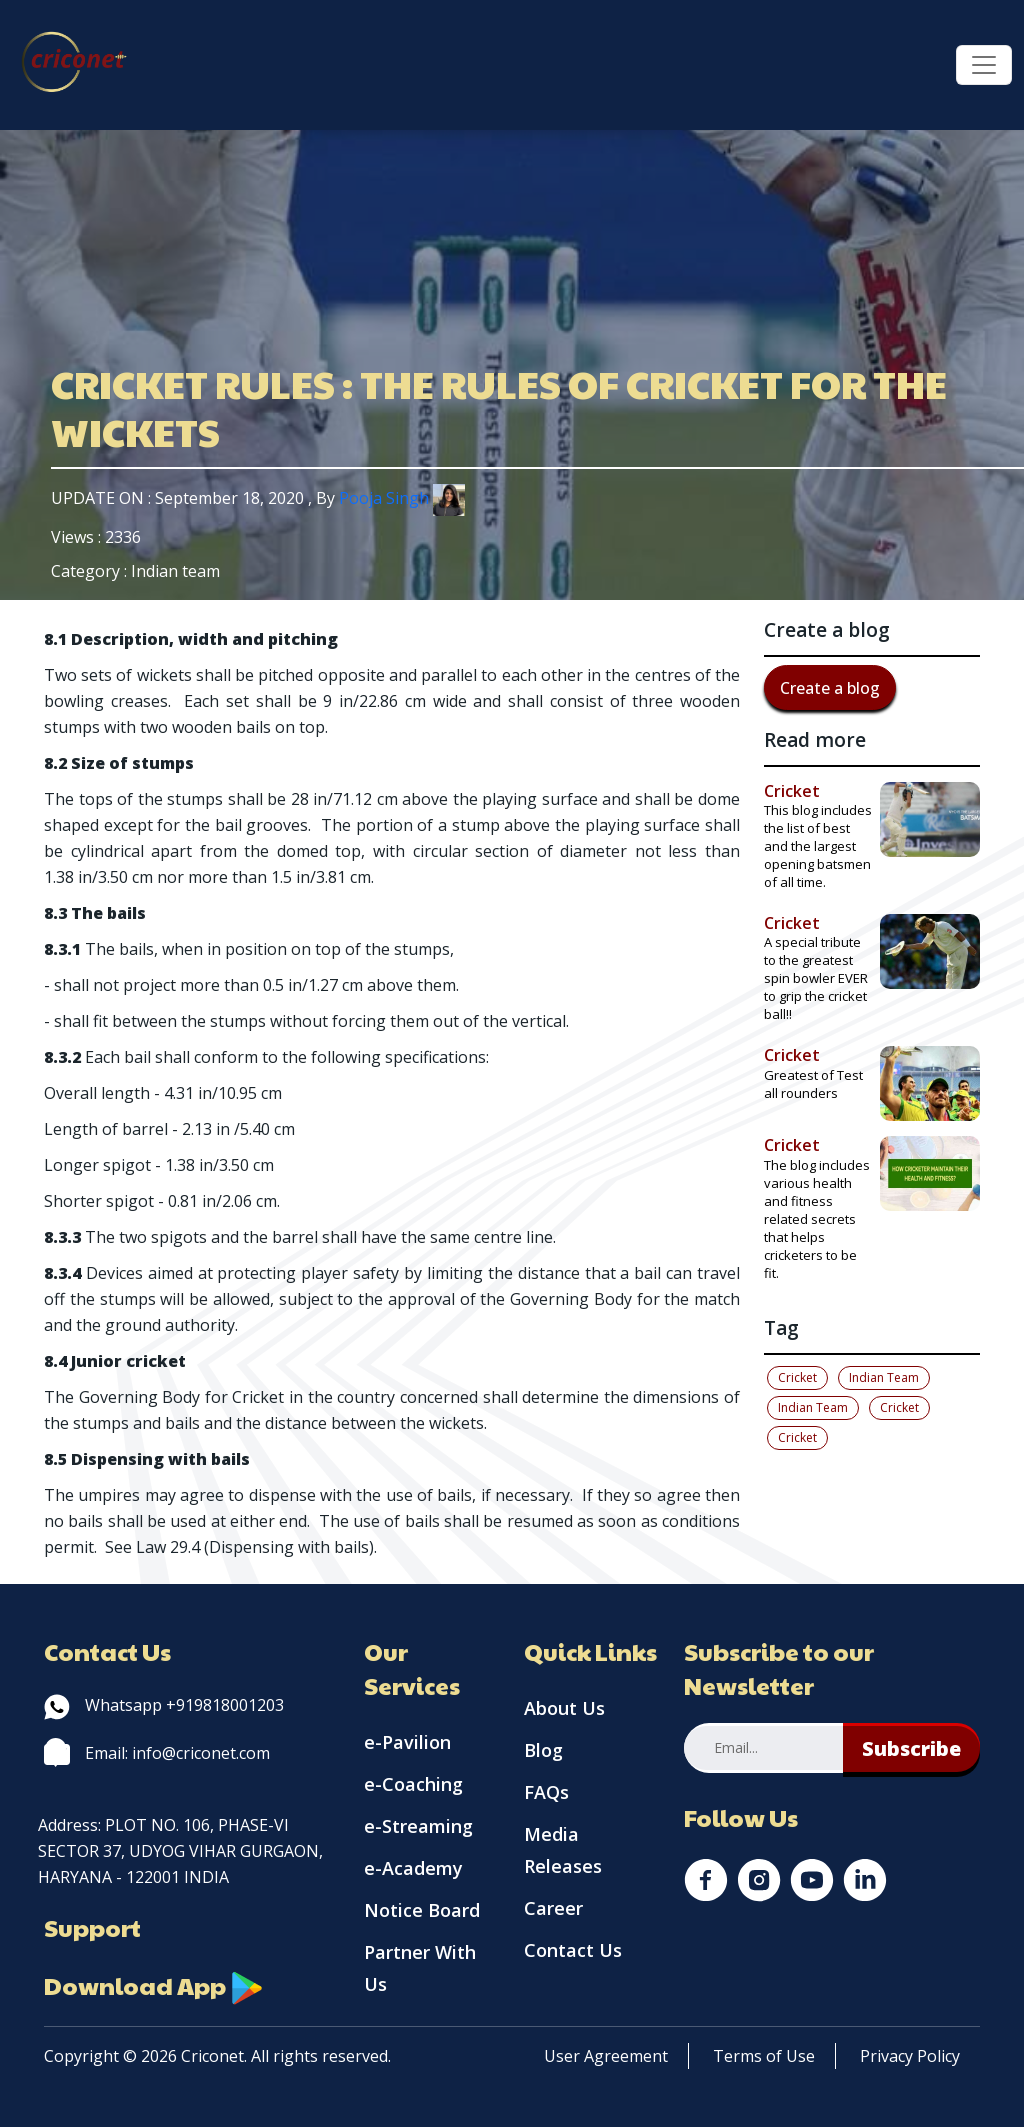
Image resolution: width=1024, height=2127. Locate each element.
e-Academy (413, 1868)
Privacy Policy (910, 2056)
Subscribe (911, 1748)
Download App (154, 1985)
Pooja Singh (402, 498)
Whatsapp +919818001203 (164, 1705)
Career (553, 1908)
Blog (543, 1750)
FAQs (546, 1792)
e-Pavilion (407, 1742)
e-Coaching (413, 1784)
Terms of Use (764, 2056)
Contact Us (573, 1950)
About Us (564, 1708)
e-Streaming (418, 1826)
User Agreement (606, 2056)
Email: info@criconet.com (157, 1753)
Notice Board (422, 1910)
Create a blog (830, 688)
